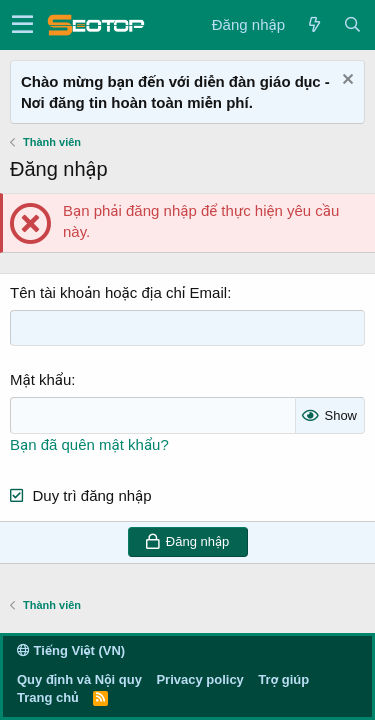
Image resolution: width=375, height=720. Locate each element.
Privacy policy (199, 679)
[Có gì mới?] (314, 24)
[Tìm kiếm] (352, 24)
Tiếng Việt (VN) (71, 650)
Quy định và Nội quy (79, 679)
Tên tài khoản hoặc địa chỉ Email (118, 292)
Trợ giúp (283, 679)
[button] (22, 25)
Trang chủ (47, 697)
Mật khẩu (40, 379)
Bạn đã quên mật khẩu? (89, 444)
